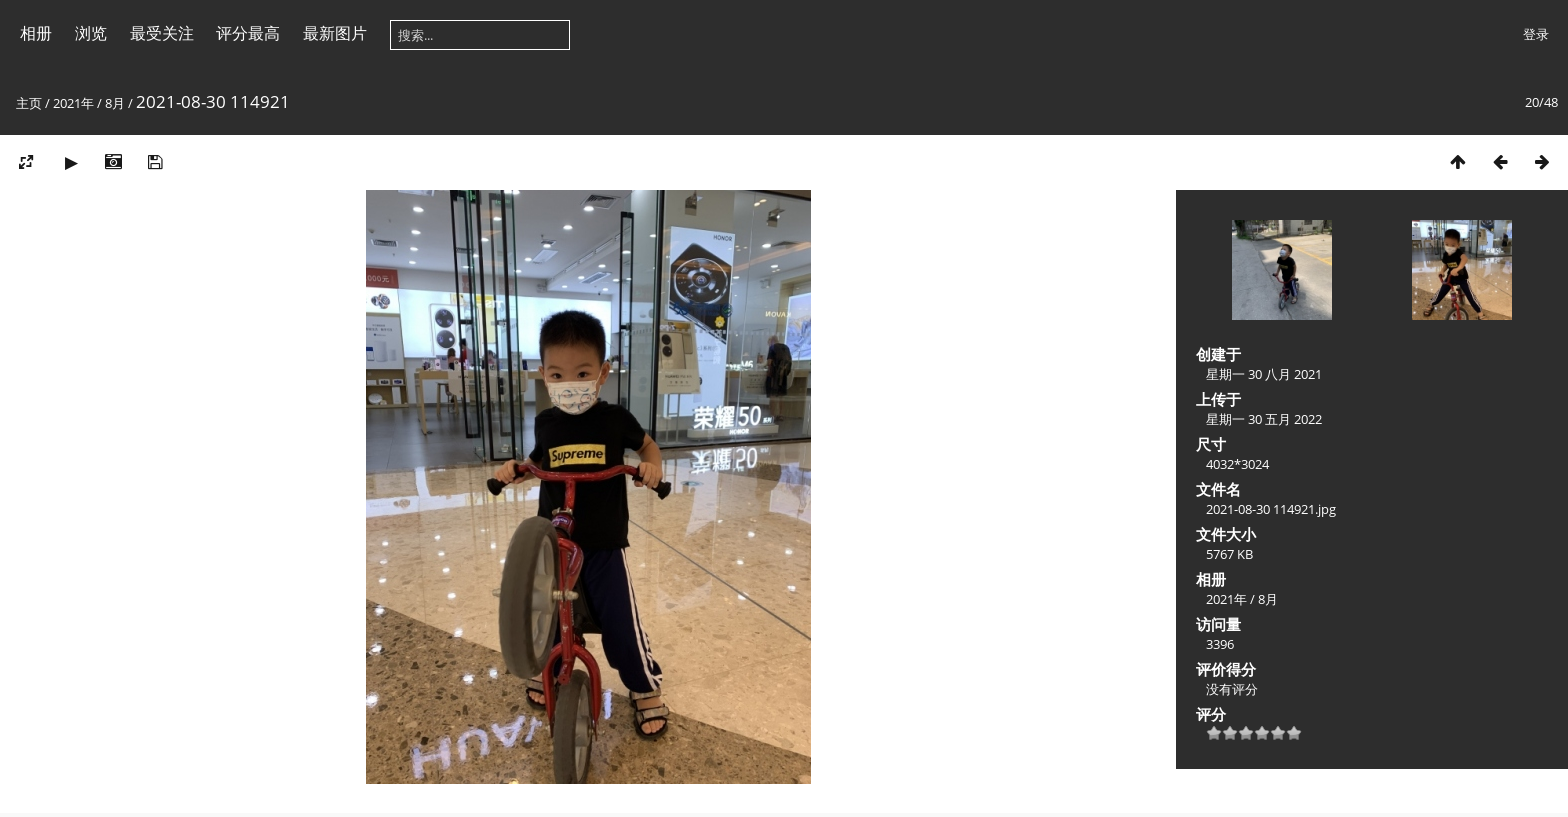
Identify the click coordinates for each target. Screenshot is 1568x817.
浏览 (91, 33)
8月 (115, 103)
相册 (36, 33)
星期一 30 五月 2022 (1264, 419)
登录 (1536, 34)
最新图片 (335, 33)
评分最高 (248, 33)
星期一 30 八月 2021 (1264, 374)
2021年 (73, 103)
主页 (29, 103)
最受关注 (162, 33)
